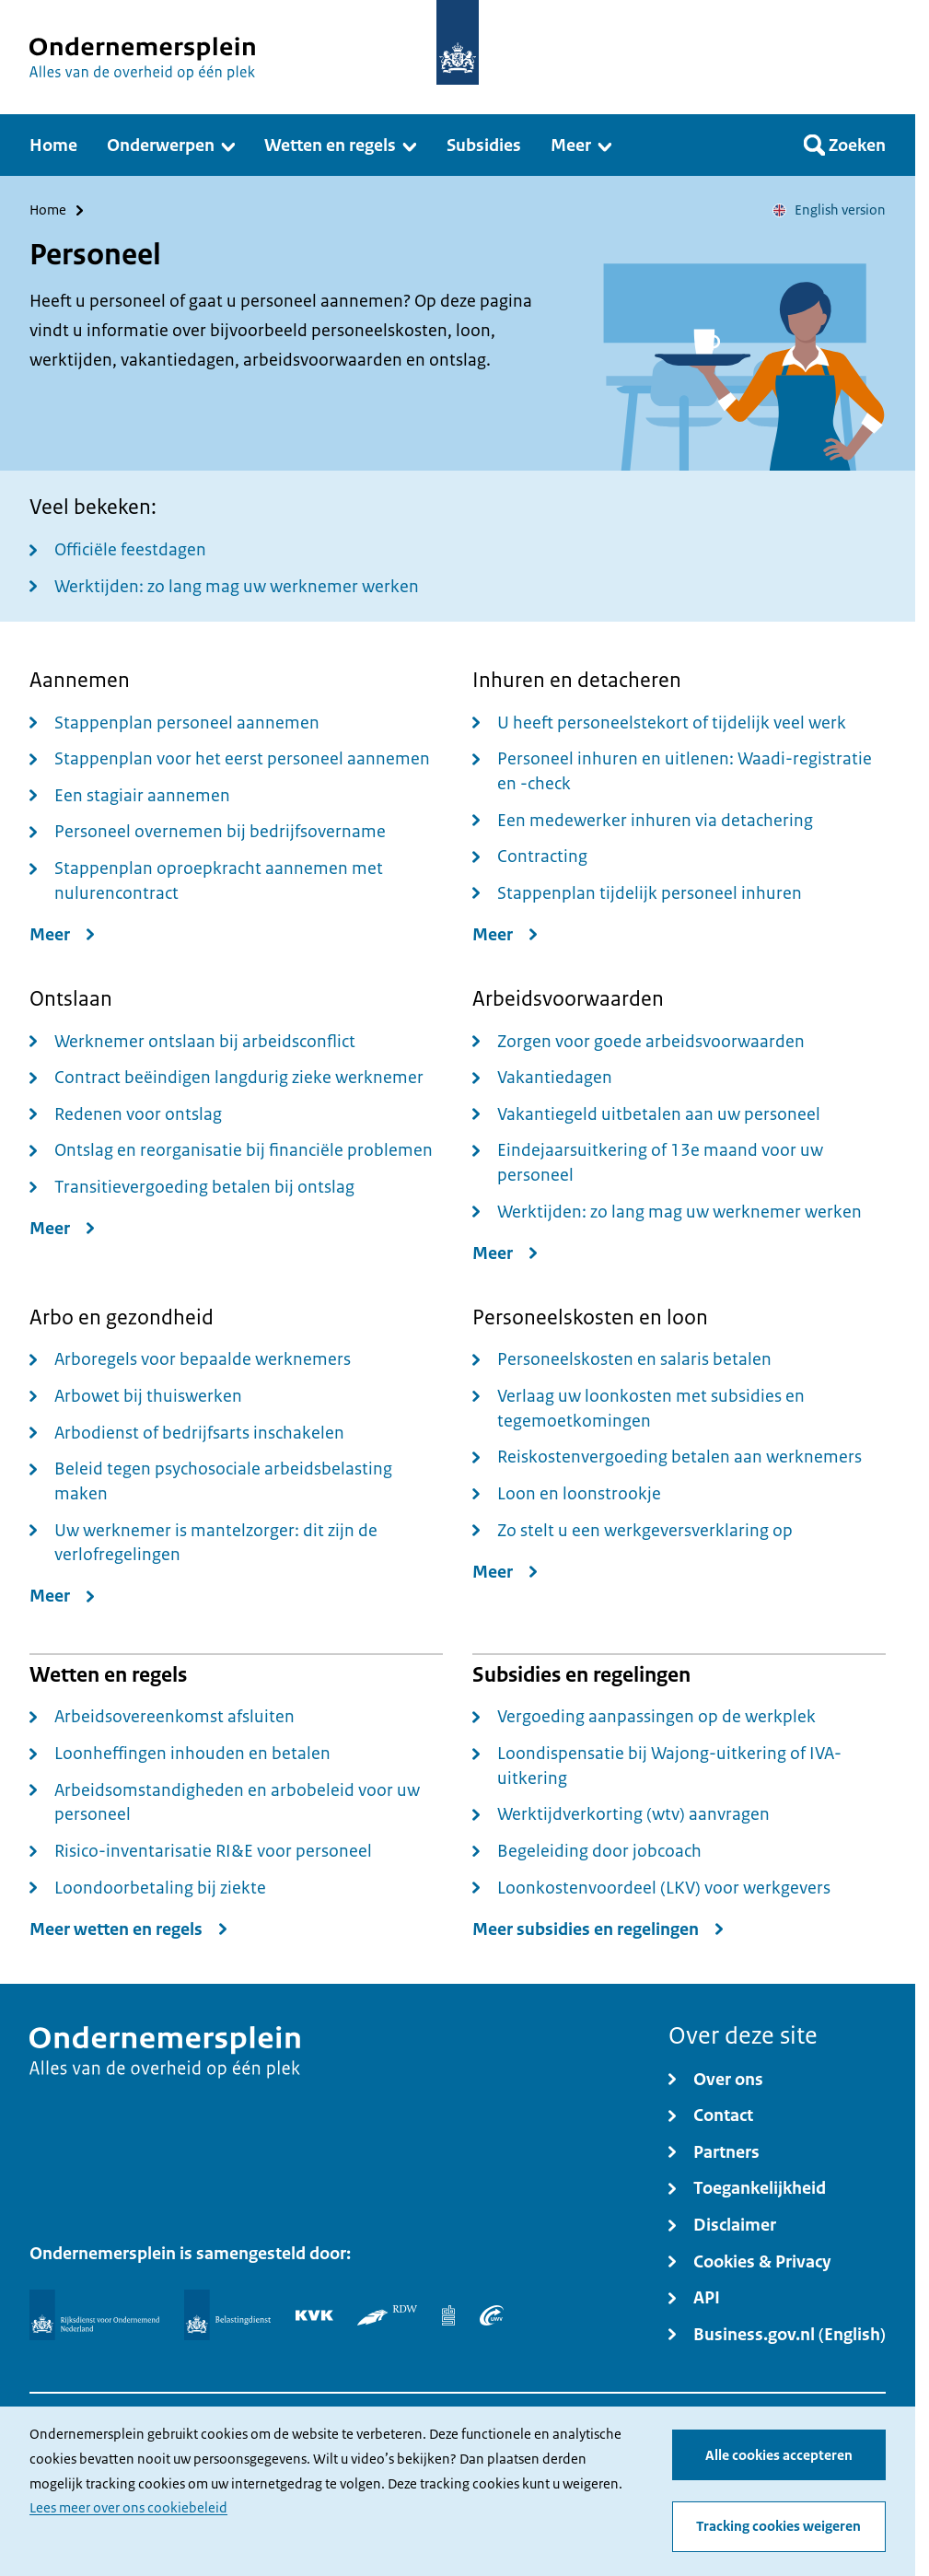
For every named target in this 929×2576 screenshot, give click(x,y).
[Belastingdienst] (227, 2315)
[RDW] (387, 2315)
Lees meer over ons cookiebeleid (128, 2509)
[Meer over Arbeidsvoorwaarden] (509, 1253)
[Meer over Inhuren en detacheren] (509, 934)
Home (47, 210)
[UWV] (492, 2315)
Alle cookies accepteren (779, 2455)
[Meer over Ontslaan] (66, 1228)
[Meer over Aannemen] (66, 934)
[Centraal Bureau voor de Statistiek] (448, 2315)
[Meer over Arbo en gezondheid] (66, 1597)
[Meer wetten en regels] (132, 1929)
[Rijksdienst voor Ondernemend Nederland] (94, 2315)
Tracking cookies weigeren (778, 2527)
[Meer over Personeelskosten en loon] (509, 1572)
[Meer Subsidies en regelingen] (602, 1929)
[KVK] (314, 2315)
